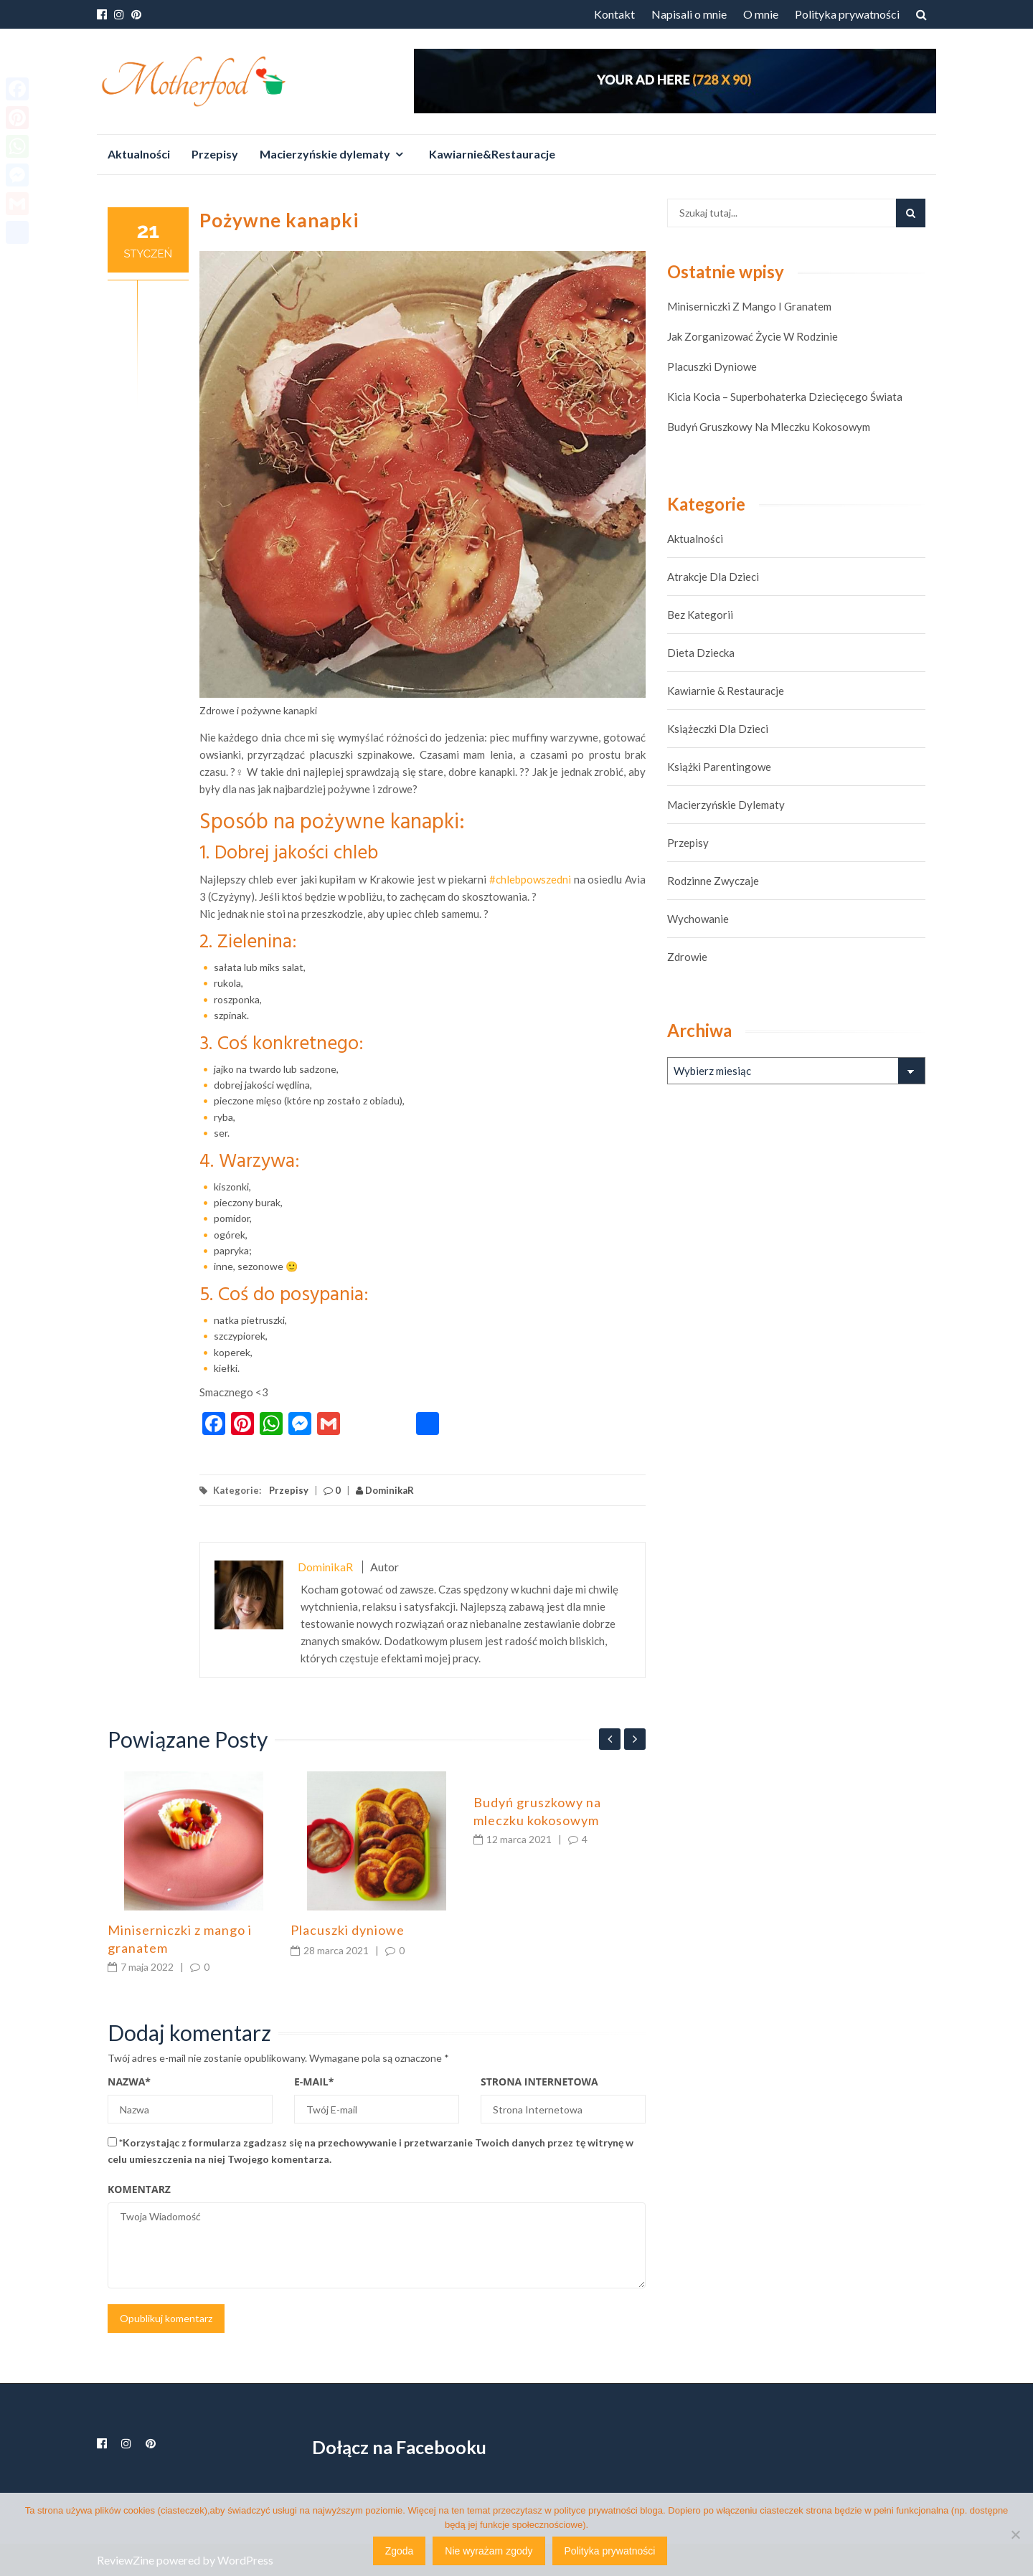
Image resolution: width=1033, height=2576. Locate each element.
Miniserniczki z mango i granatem (749, 306)
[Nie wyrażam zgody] (1015, 2534)
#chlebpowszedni (530, 879)
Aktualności (139, 154)
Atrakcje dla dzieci (713, 576)
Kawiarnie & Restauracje (725, 690)
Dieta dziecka (701, 652)
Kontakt (614, 14)
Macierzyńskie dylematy (325, 154)
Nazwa (129, 2081)
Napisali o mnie (689, 14)
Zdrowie (687, 956)
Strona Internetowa (539, 2081)
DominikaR (385, 1490)
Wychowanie (698, 918)
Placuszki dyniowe (348, 1930)
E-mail (314, 2081)
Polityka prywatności (847, 14)
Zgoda (399, 2551)
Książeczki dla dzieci (717, 728)
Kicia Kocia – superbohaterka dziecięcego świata (784, 396)
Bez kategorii (700, 614)
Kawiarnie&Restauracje (492, 154)
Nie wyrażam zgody (488, 2551)
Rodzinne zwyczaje (713, 880)
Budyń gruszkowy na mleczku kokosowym (768, 426)
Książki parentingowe (719, 766)
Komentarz (139, 2189)
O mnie (760, 14)
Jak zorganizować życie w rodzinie (752, 336)
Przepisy (215, 154)
